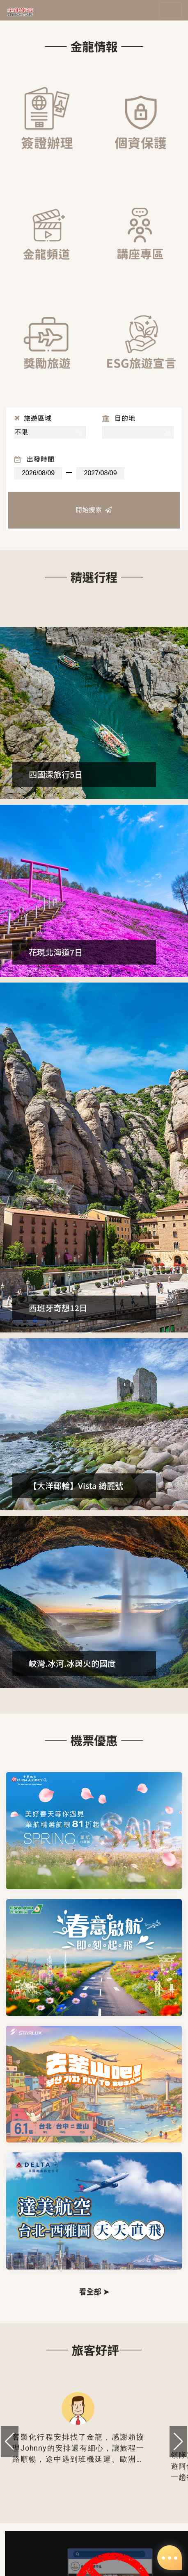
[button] (178, 2442)
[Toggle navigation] (170, 10)
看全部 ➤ (94, 2291)
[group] (78, 2432)
